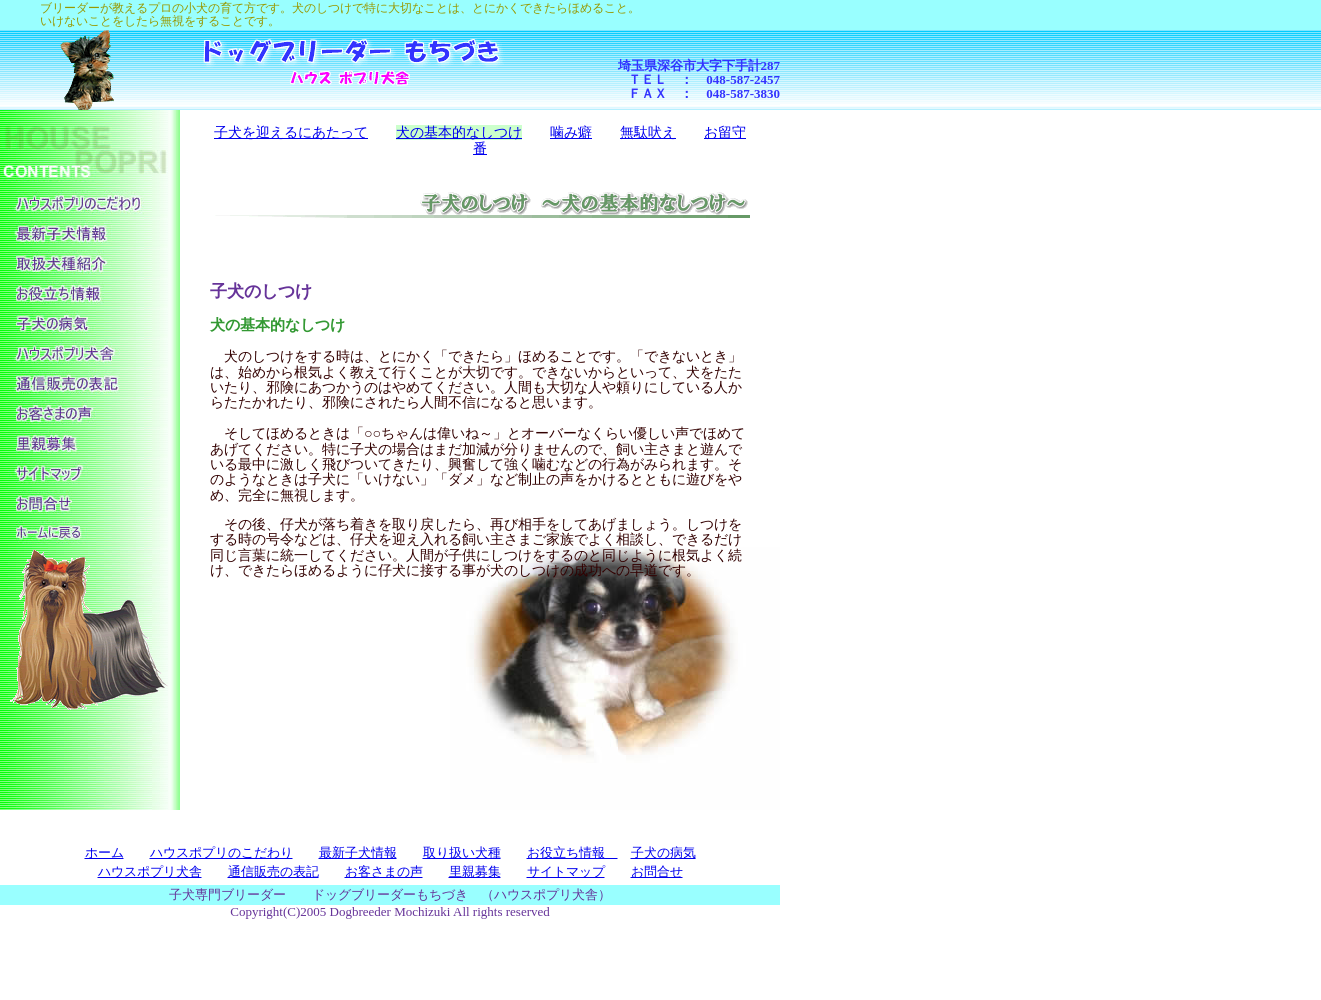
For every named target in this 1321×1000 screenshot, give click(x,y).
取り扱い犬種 (462, 852)
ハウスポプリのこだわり (221, 852)
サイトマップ (566, 871)
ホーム (104, 852)
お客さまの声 (384, 871)
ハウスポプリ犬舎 (150, 871)
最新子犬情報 (358, 852)
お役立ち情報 (572, 852)
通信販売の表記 (273, 871)
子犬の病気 (663, 852)
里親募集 (475, 871)
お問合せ (657, 871)
